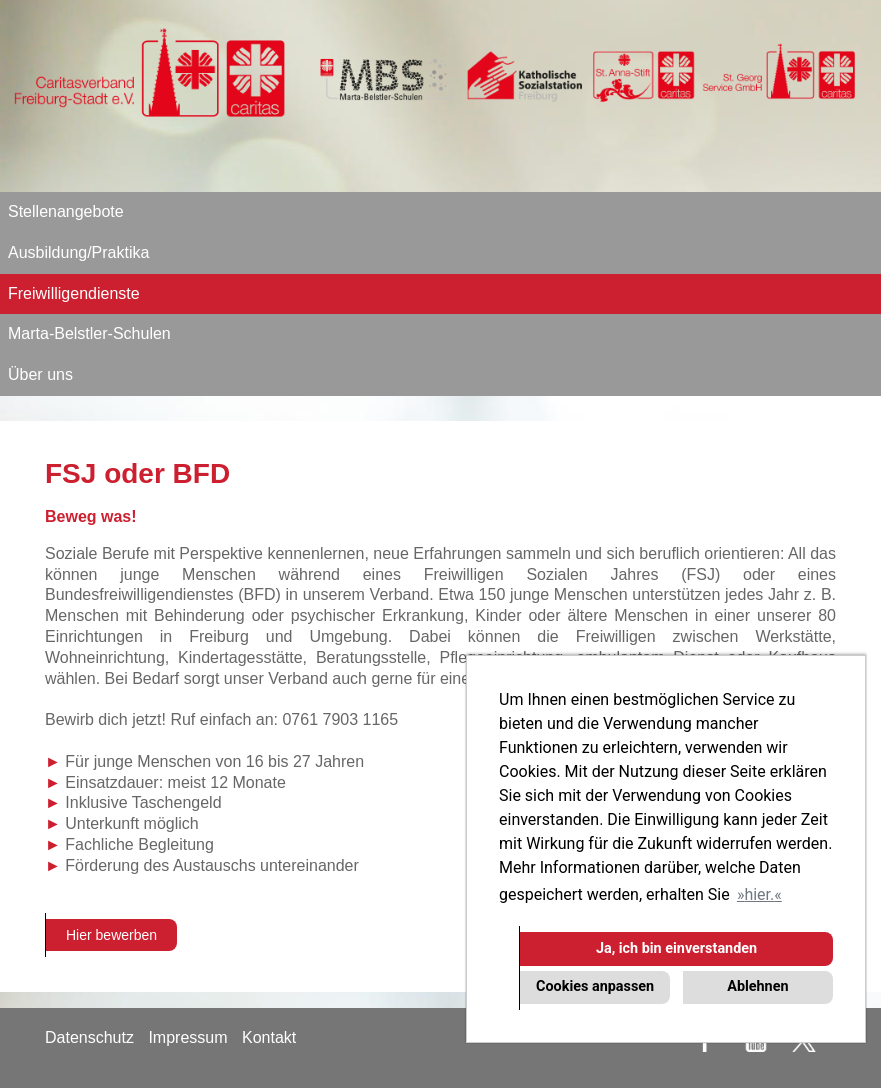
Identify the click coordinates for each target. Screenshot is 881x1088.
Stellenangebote (66, 211)
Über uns (40, 374)
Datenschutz (89, 1037)
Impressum (187, 1037)
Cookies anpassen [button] (595, 986)
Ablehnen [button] (757, 986)
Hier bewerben (111, 935)
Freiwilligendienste (74, 293)
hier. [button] (759, 894)
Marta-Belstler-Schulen (89, 333)
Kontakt (269, 1037)
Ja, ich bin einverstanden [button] (676, 948)
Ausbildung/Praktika (78, 252)
